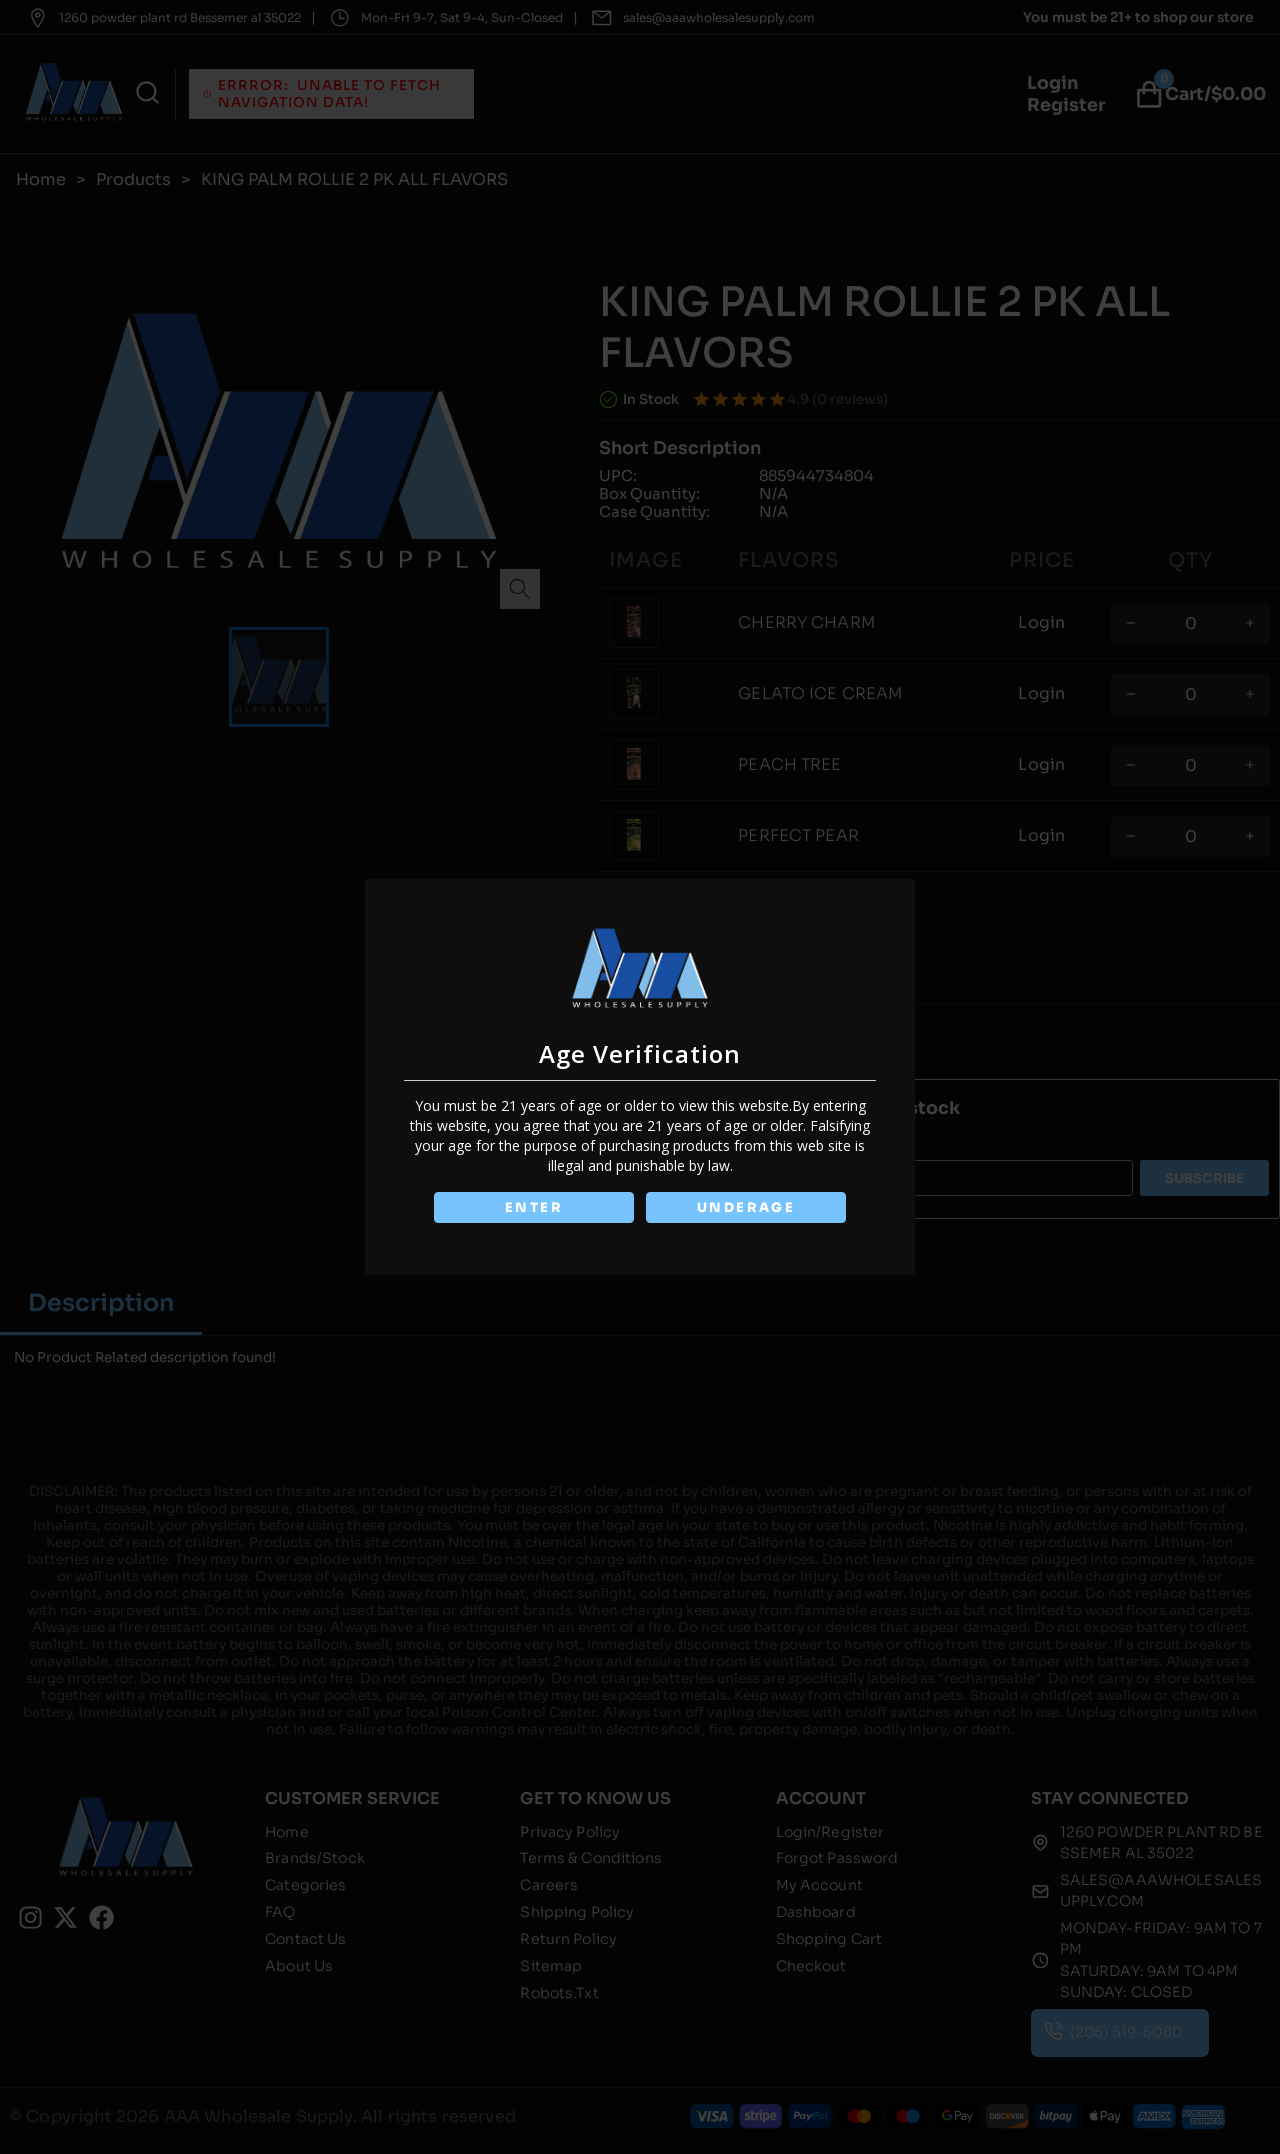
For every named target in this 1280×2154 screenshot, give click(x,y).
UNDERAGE (746, 1207)
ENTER (533, 1207)
